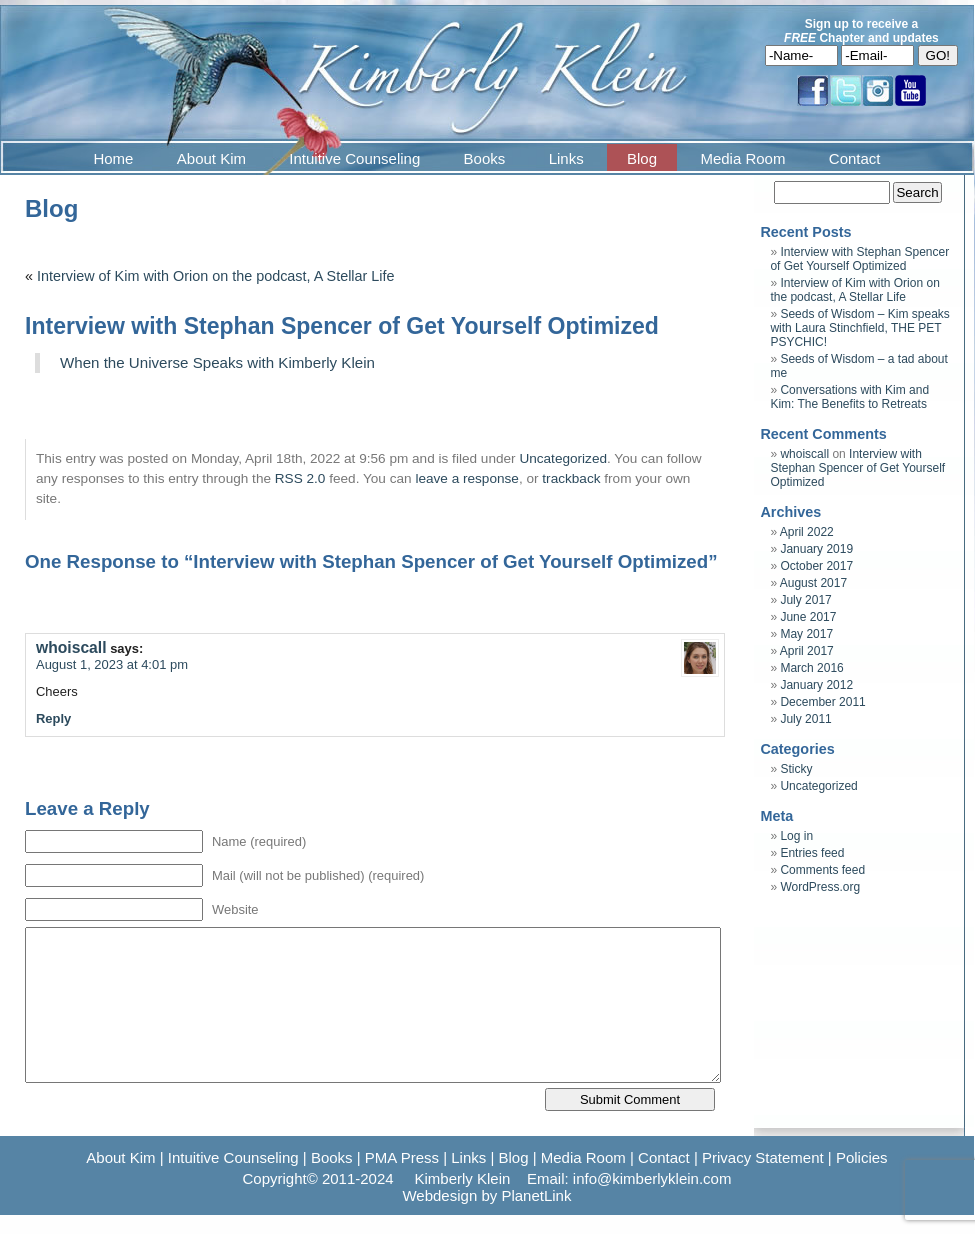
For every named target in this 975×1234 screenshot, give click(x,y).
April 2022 (807, 532)
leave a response (467, 478)
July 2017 (805, 600)
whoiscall (71, 647)
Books (485, 158)
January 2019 (816, 549)
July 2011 (805, 719)
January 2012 (816, 685)
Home (113, 158)
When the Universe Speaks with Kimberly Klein (217, 362)
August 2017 (813, 583)
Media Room (742, 158)
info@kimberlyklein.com (652, 1178)
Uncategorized (563, 458)
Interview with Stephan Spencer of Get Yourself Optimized (859, 259)
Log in (796, 836)
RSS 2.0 (300, 478)
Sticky (796, 769)
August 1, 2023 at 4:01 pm (112, 664)
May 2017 (806, 634)
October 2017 (816, 566)
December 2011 (822, 702)
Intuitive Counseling (354, 158)
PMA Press (402, 1157)
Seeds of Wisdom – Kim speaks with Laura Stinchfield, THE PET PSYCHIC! (859, 328)
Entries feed (812, 853)
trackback (571, 478)
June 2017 (808, 617)
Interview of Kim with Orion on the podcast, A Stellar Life (216, 276)
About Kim (211, 158)
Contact (855, 158)
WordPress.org (820, 887)
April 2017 (807, 651)
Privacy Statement (763, 1157)
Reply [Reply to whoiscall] (53, 718)
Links (566, 158)
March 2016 (811, 668)
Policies (862, 1157)
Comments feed (822, 870)
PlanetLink (536, 1195)
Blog (642, 158)
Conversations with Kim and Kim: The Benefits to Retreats (849, 397)
